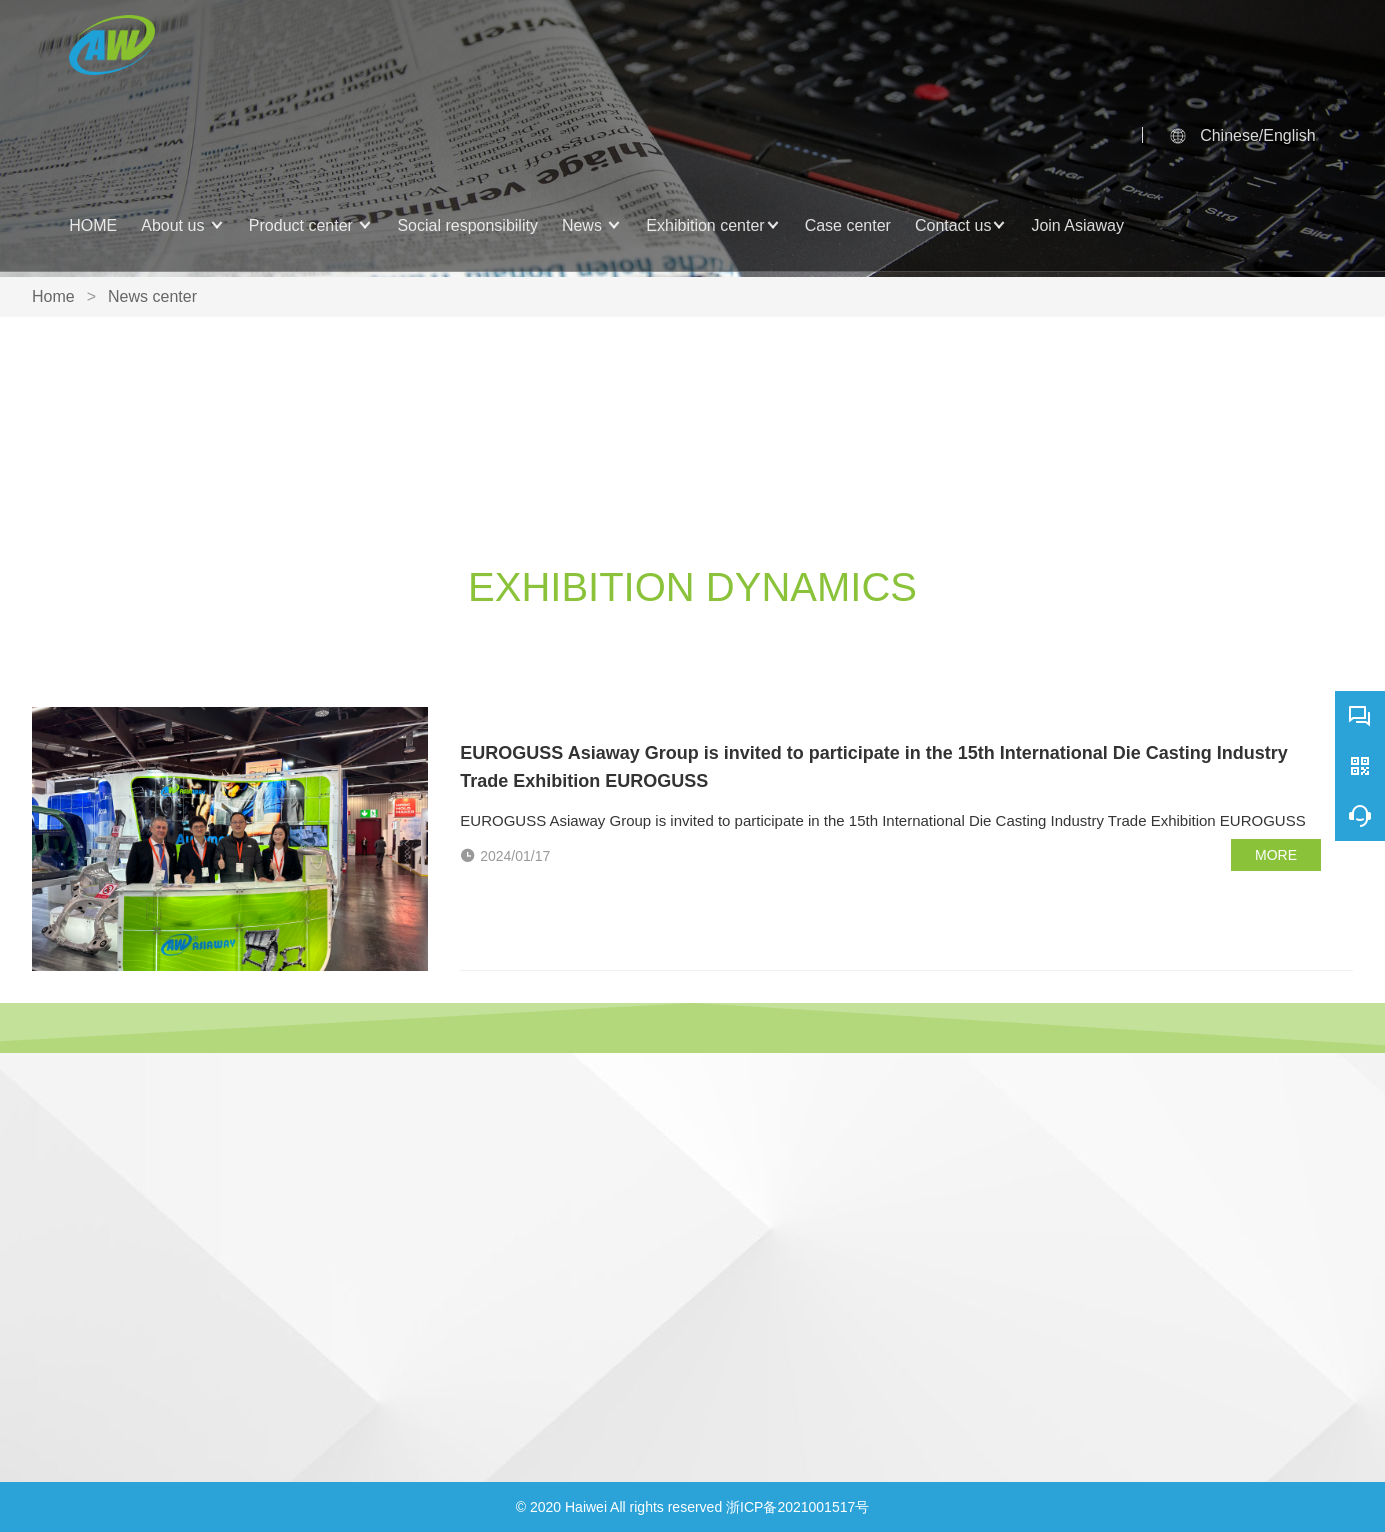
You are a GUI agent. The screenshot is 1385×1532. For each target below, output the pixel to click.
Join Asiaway (1077, 225)
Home (53, 296)
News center (152, 296)
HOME (93, 225)
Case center (848, 225)
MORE (1276, 855)
